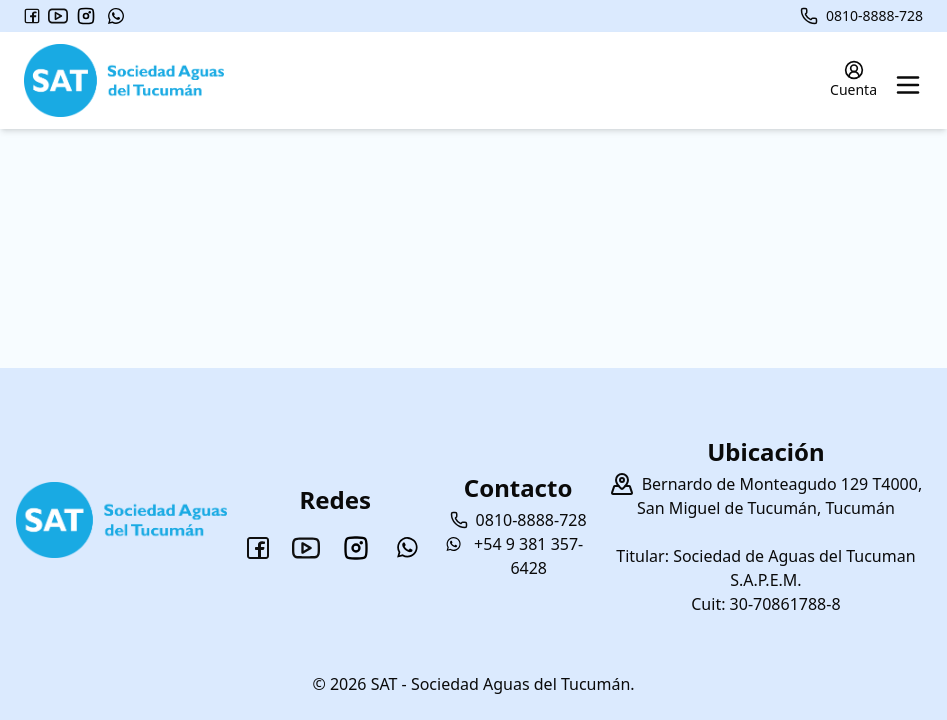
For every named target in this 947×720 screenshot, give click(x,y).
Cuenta (853, 79)
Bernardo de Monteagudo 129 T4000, (782, 484)
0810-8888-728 (861, 16)
